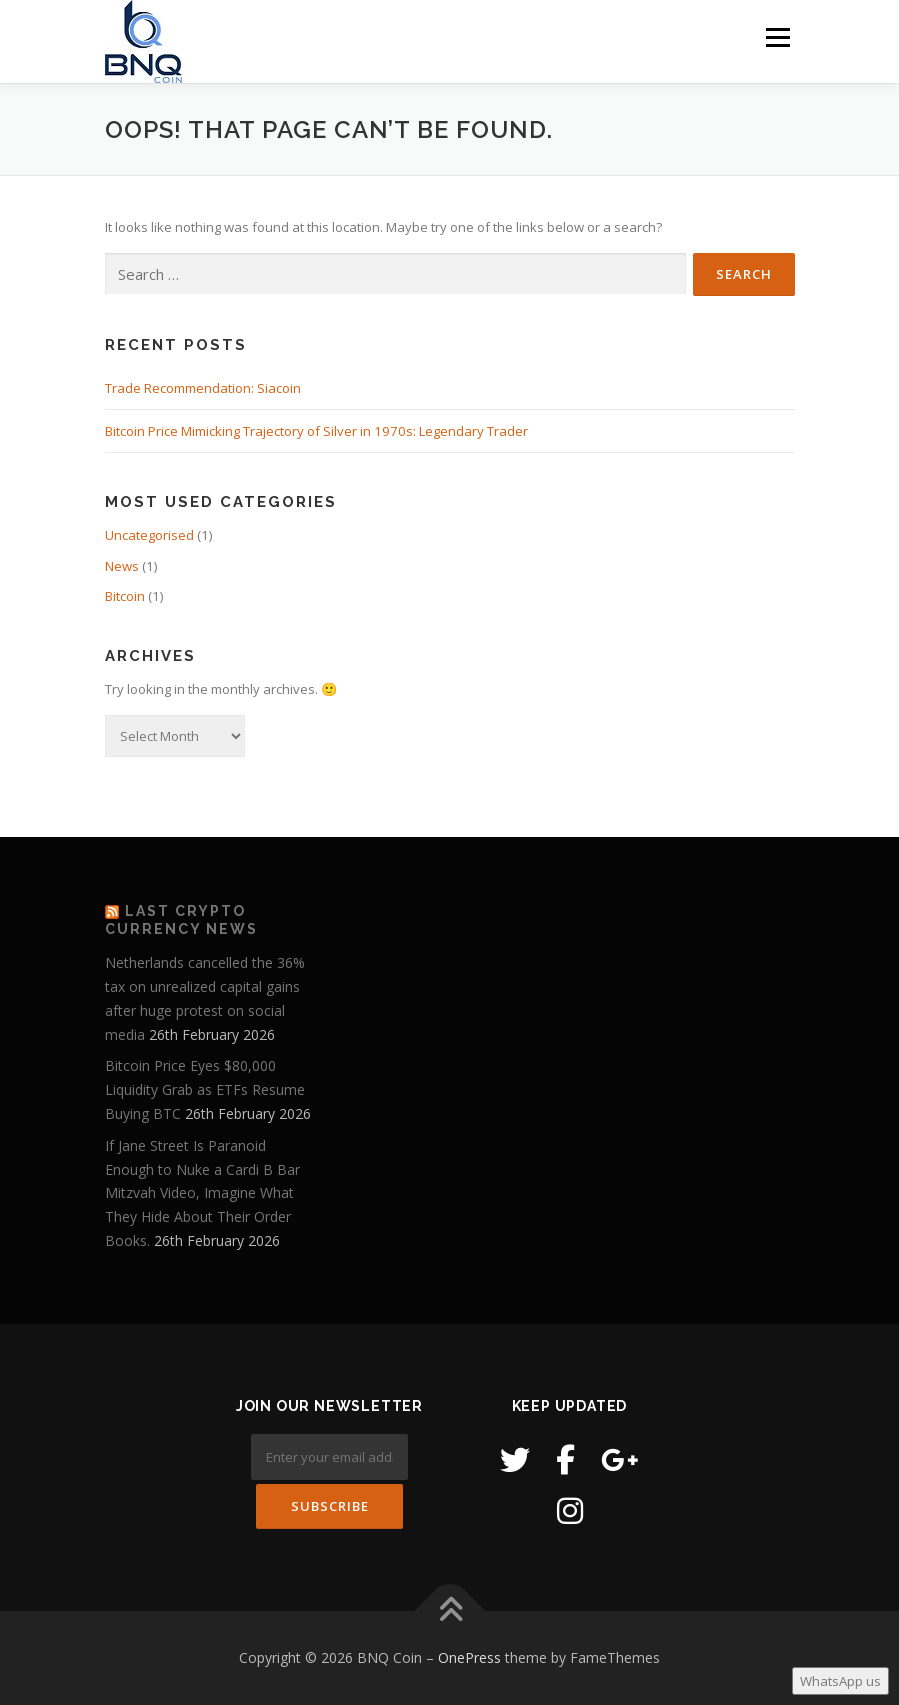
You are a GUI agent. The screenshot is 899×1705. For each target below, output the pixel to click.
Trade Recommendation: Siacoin (203, 388)
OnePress (469, 1657)
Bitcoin (125, 596)
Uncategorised (149, 535)
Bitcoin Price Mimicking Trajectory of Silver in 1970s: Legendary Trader (316, 431)
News (122, 566)
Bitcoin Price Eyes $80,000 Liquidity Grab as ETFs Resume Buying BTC (205, 1089)
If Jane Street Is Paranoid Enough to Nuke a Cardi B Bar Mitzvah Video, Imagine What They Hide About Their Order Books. (202, 1193)
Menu (777, 37)
